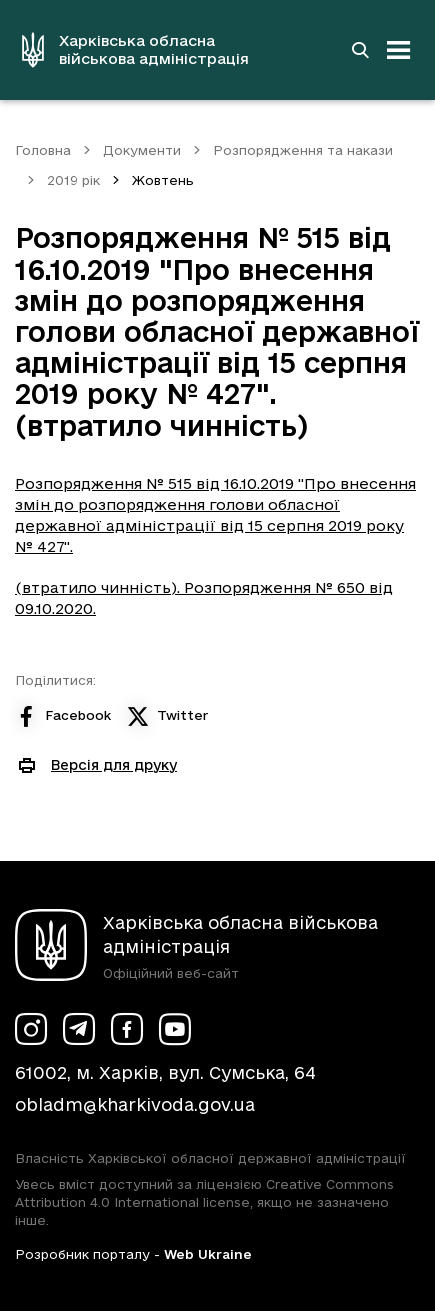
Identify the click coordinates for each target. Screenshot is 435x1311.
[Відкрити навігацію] (399, 50)
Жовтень (163, 180)
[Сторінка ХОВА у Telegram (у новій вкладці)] (79, 1029)
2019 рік (73, 180)
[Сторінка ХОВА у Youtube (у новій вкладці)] (175, 1029)
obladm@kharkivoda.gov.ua (135, 1104)
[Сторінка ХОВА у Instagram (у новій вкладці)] (31, 1029)
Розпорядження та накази (303, 150)
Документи (142, 150)
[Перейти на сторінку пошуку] (360, 50)
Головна (43, 150)
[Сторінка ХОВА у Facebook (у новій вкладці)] (127, 1029)
